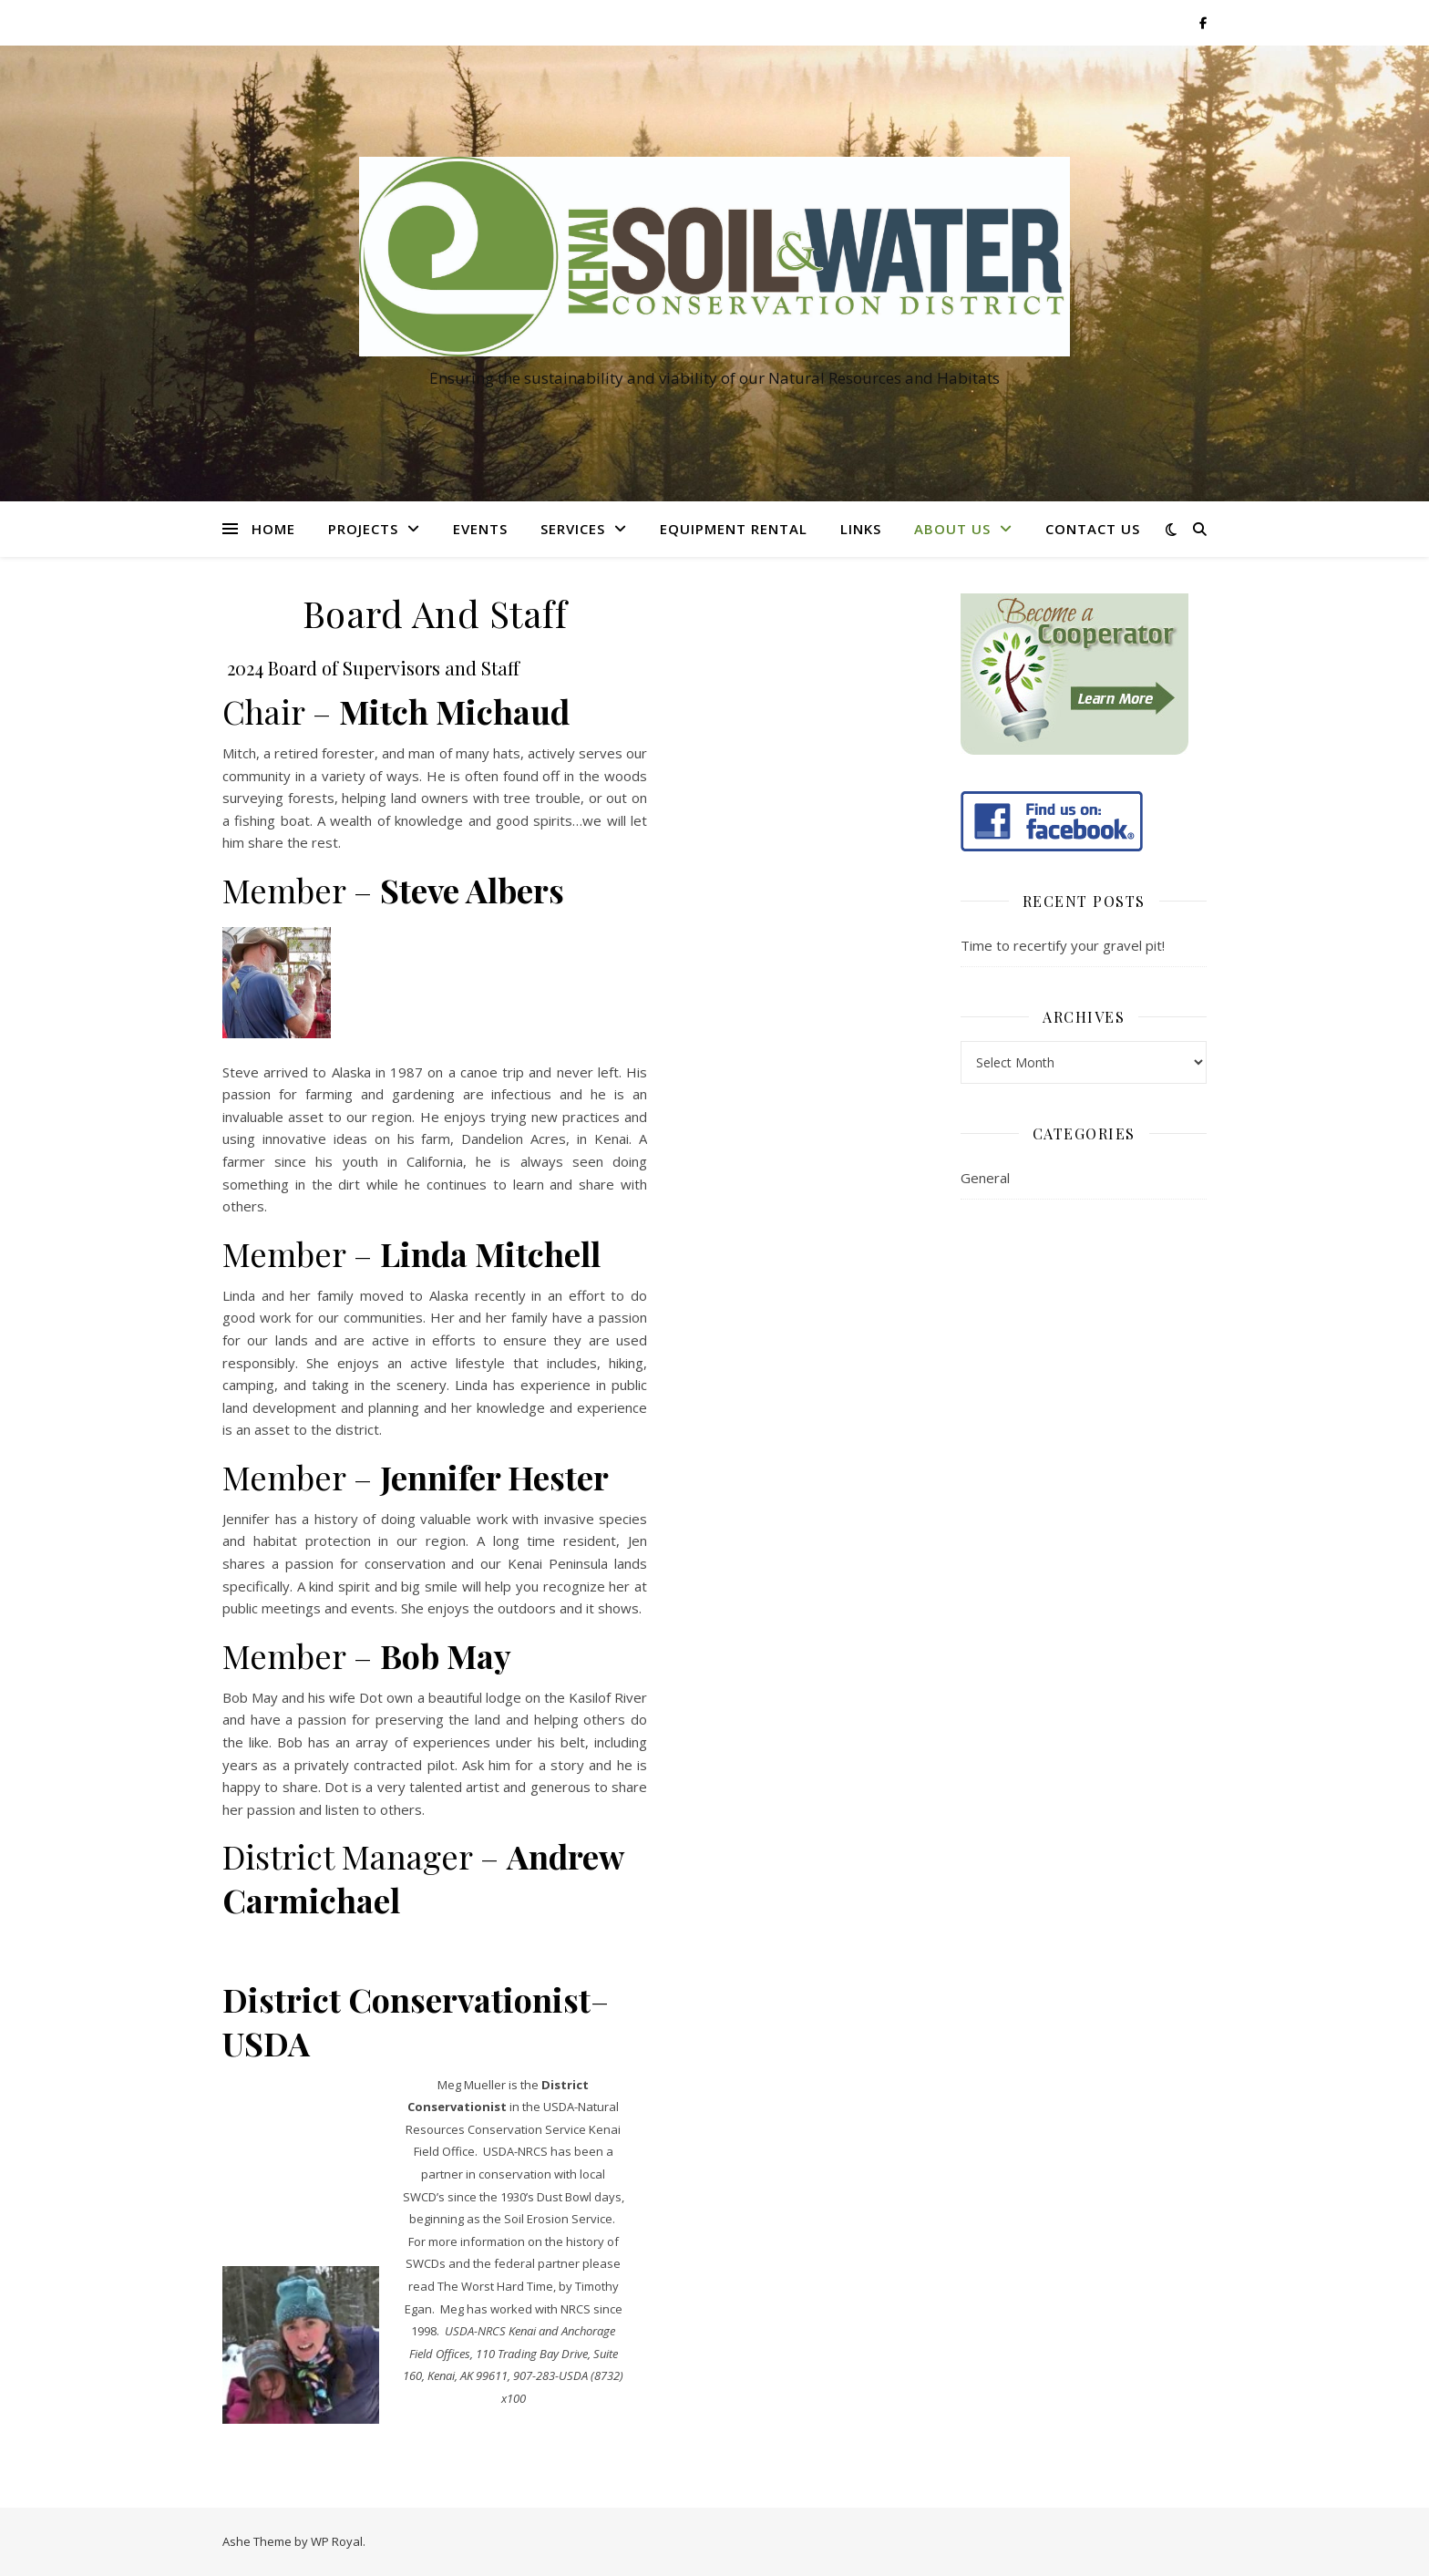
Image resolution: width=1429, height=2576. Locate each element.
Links (860, 529)
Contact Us (1092, 529)
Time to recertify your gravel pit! (1063, 945)
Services (572, 529)
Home (273, 529)
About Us (952, 529)
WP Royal (337, 2541)
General (985, 1178)
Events (480, 529)
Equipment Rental (733, 529)
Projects (363, 529)
